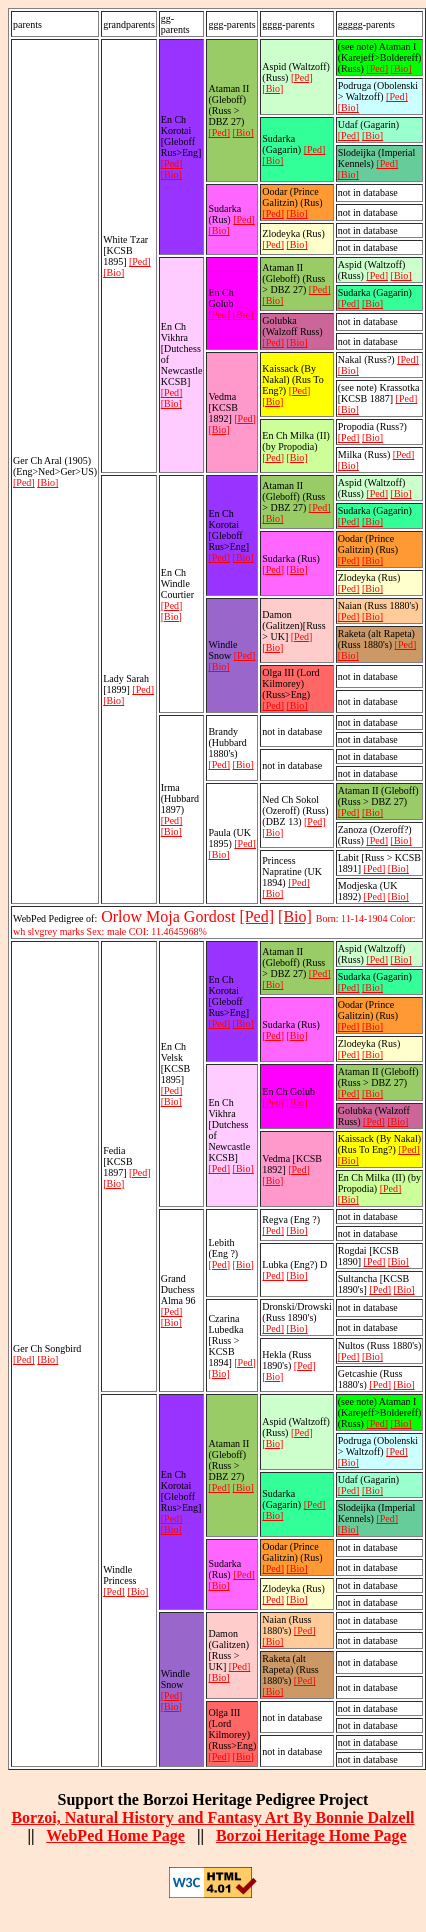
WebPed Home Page (115, 1835)
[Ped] (24, 482)
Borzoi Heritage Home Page (311, 1835)
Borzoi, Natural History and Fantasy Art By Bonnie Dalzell (212, 1817)
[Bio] (47, 482)
